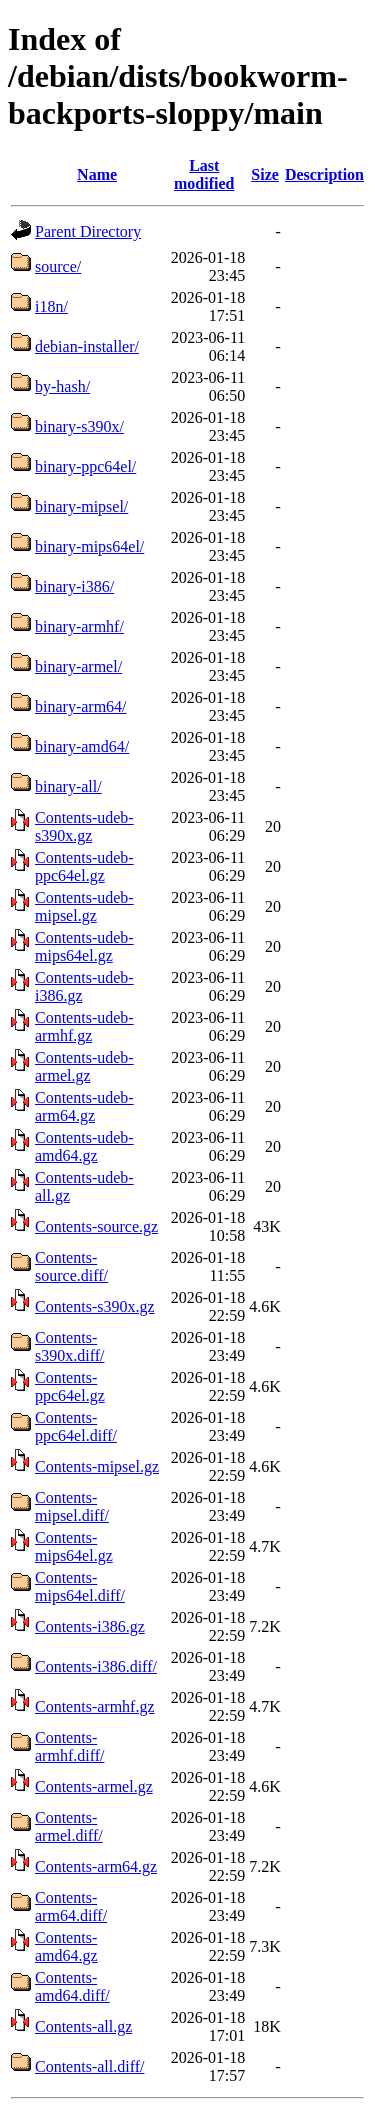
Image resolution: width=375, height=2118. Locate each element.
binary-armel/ (78, 666)
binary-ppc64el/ (85, 466)
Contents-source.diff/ (71, 1266)
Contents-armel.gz (94, 1786)
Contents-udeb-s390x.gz (84, 826)
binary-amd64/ (82, 746)
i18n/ (51, 306)
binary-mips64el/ (89, 546)
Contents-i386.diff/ (96, 1666)
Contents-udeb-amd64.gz (84, 1146)
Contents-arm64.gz (96, 1866)
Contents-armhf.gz (95, 1706)
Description (324, 174)
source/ (58, 266)
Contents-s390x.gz (95, 1306)
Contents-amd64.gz (66, 1946)
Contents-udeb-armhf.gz (84, 1026)
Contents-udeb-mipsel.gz (84, 906)
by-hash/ (62, 386)
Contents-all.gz (83, 2026)
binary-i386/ (74, 586)
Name (97, 174)
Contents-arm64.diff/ (71, 1906)
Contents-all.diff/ (89, 2066)
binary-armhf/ (79, 626)
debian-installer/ (87, 346)
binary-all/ (68, 786)
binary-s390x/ (79, 426)
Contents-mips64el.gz (74, 1546)
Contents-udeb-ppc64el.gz (84, 866)
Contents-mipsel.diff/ (72, 1506)
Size (265, 174)
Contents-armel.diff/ (69, 1826)
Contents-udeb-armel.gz (84, 1066)
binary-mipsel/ (81, 506)
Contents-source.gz (96, 1226)
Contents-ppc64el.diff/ (76, 1426)
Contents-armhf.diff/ (69, 1746)
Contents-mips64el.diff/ (80, 1586)
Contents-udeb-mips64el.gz (84, 946)
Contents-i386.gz (90, 1626)
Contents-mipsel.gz (97, 1466)
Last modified (204, 174)
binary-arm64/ (81, 706)
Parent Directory (88, 231)
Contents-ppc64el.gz (70, 1386)
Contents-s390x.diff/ (69, 1346)
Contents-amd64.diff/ (72, 1986)
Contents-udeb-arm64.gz (84, 1106)
